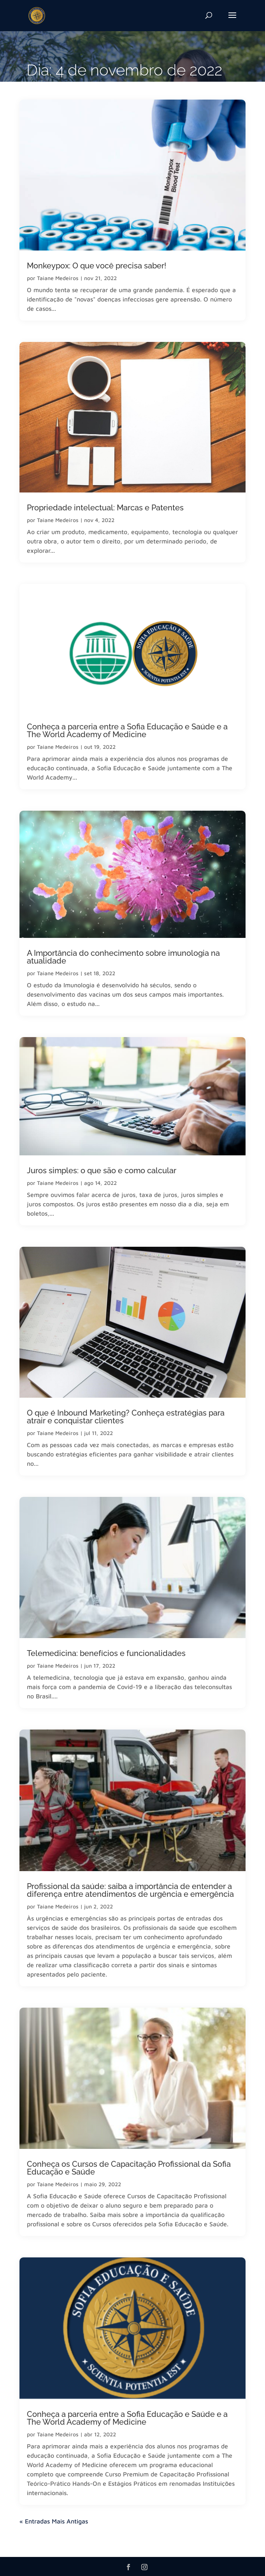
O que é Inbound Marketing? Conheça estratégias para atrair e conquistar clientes (126, 1416)
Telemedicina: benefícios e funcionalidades (106, 1653)
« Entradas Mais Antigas (53, 2521)
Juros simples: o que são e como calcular (101, 1170)
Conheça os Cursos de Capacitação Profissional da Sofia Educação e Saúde (129, 2167)
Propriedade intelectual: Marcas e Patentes (109, 507)
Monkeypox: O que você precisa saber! (96, 265)
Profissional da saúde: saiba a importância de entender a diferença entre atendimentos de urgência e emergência (130, 1890)
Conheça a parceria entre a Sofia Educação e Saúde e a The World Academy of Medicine (127, 730)
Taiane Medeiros (58, 278)
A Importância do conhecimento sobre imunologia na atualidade (123, 957)
